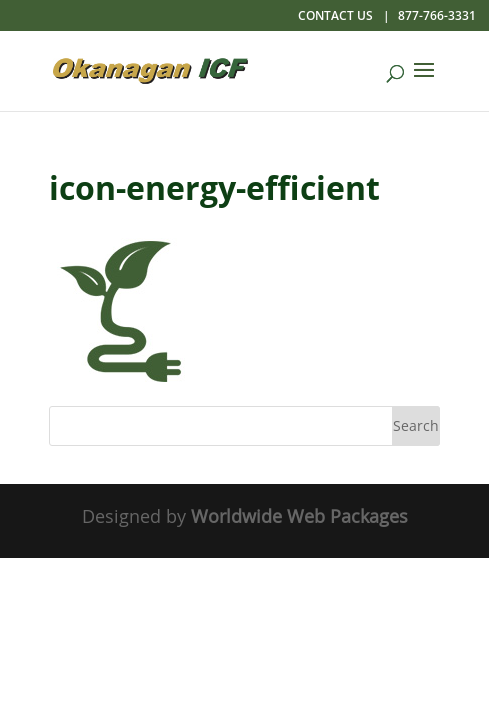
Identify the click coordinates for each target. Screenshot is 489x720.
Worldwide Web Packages (299, 516)
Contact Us (335, 15)
